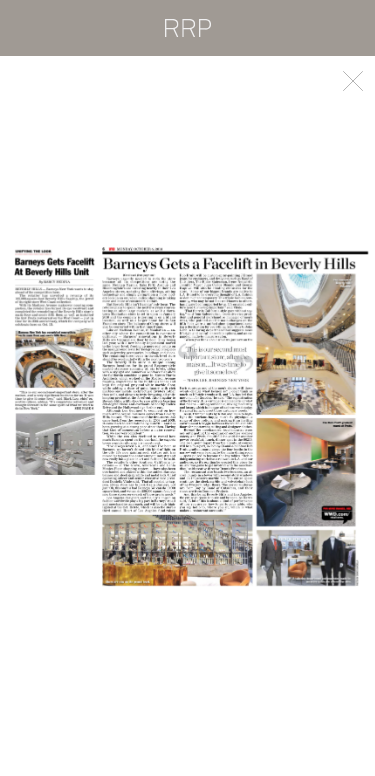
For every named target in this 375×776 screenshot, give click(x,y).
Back (353, 81)
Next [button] (282, 416)
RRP (188, 28)
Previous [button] (94, 416)
